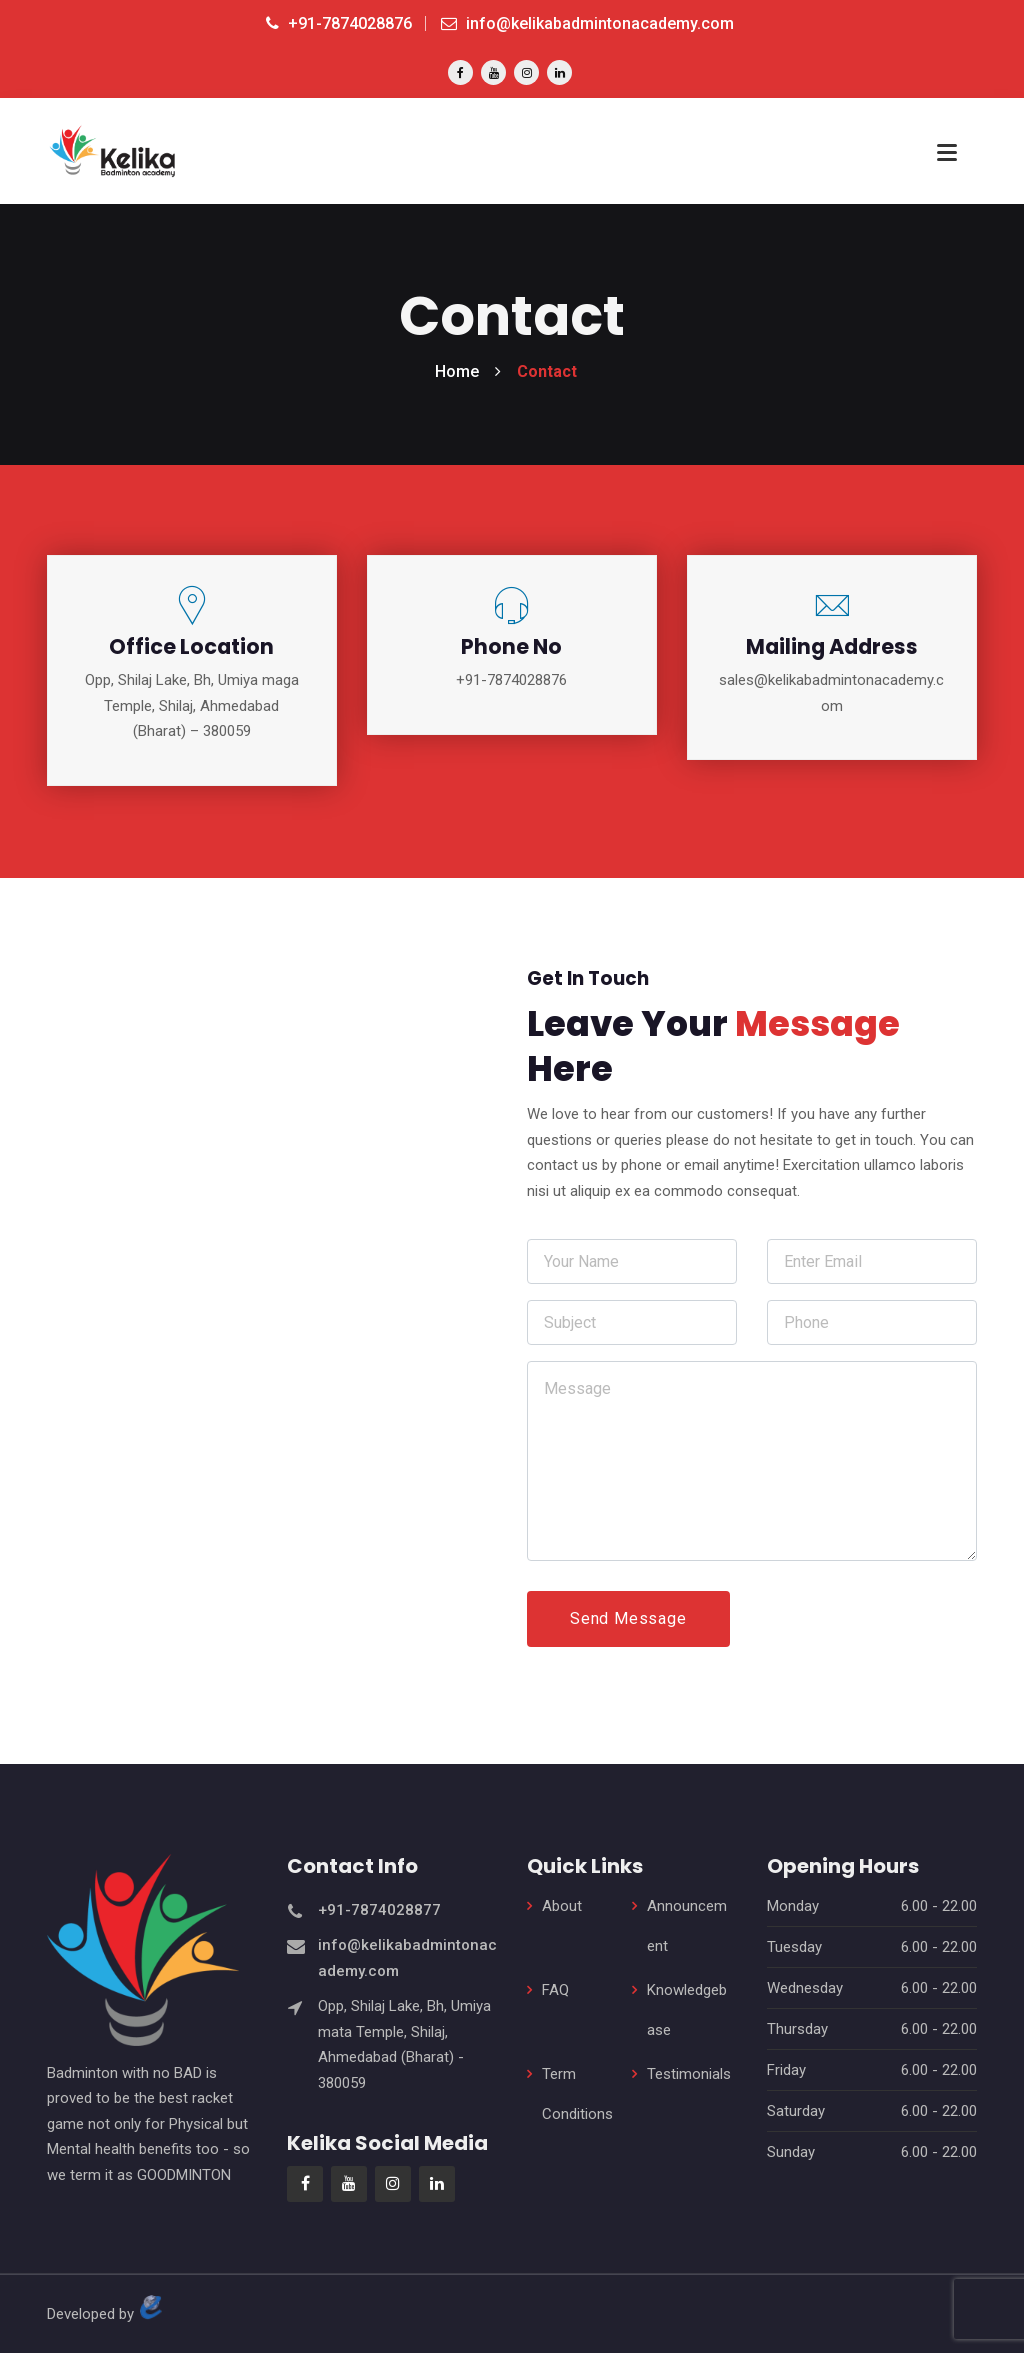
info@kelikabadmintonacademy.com (587, 23)
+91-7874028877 (379, 1907)
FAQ (555, 1988)
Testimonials (689, 2072)
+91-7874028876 (339, 23)
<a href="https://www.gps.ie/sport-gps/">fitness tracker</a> (272, 1291)
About (562, 1904)
